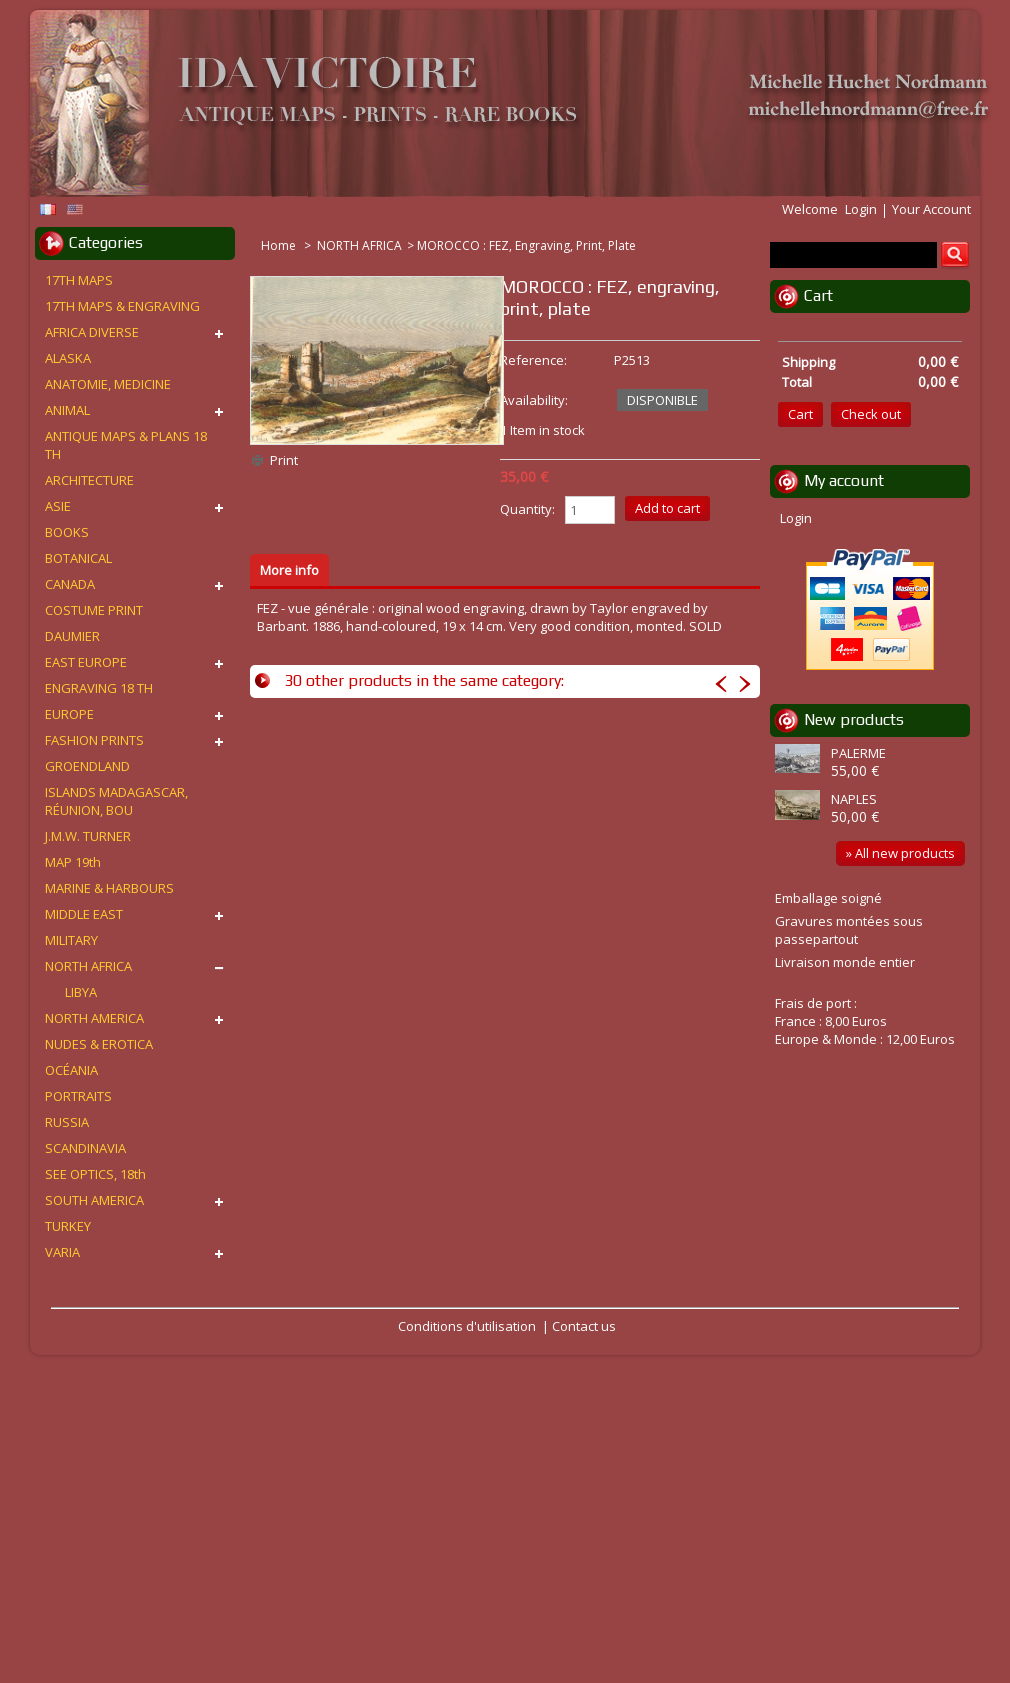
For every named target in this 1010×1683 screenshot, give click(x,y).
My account (844, 480)
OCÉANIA (71, 1070)
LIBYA (81, 992)
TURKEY (68, 1226)
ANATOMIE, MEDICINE (108, 384)
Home (280, 245)
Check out (871, 414)
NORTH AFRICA (359, 245)
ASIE (58, 506)
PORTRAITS (78, 1096)
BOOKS (67, 532)
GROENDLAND (87, 766)
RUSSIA (67, 1122)
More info (289, 570)
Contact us (584, 1326)
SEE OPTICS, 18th (95, 1174)
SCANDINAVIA (85, 1148)
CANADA (70, 584)
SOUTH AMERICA (94, 1200)
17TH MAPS (79, 280)
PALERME (858, 753)
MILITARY (71, 940)
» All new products (900, 853)
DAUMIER (72, 636)
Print (284, 460)
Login (861, 209)
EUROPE (69, 714)
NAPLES (854, 799)
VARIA (62, 1252)
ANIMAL (67, 410)
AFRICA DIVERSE (92, 332)
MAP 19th (73, 862)
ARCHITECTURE (89, 480)
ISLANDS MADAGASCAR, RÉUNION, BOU (116, 801)
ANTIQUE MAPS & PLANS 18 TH (126, 445)
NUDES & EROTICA (99, 1044)
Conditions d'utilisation (467, 1326)
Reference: (533, 360)
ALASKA (68, 358)
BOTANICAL (78, 558)
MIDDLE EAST (84, 914)
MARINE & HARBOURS (109, 888)
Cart (818, 295)
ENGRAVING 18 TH (99, 688)
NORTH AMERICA (94, 1018)
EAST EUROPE (86, 662)
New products (854, 719)
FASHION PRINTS (94, 740)
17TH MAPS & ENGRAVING (122, 306)
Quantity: (527, 509)
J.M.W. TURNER (88, 836)
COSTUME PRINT (94, 610)
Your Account (931, 209)
